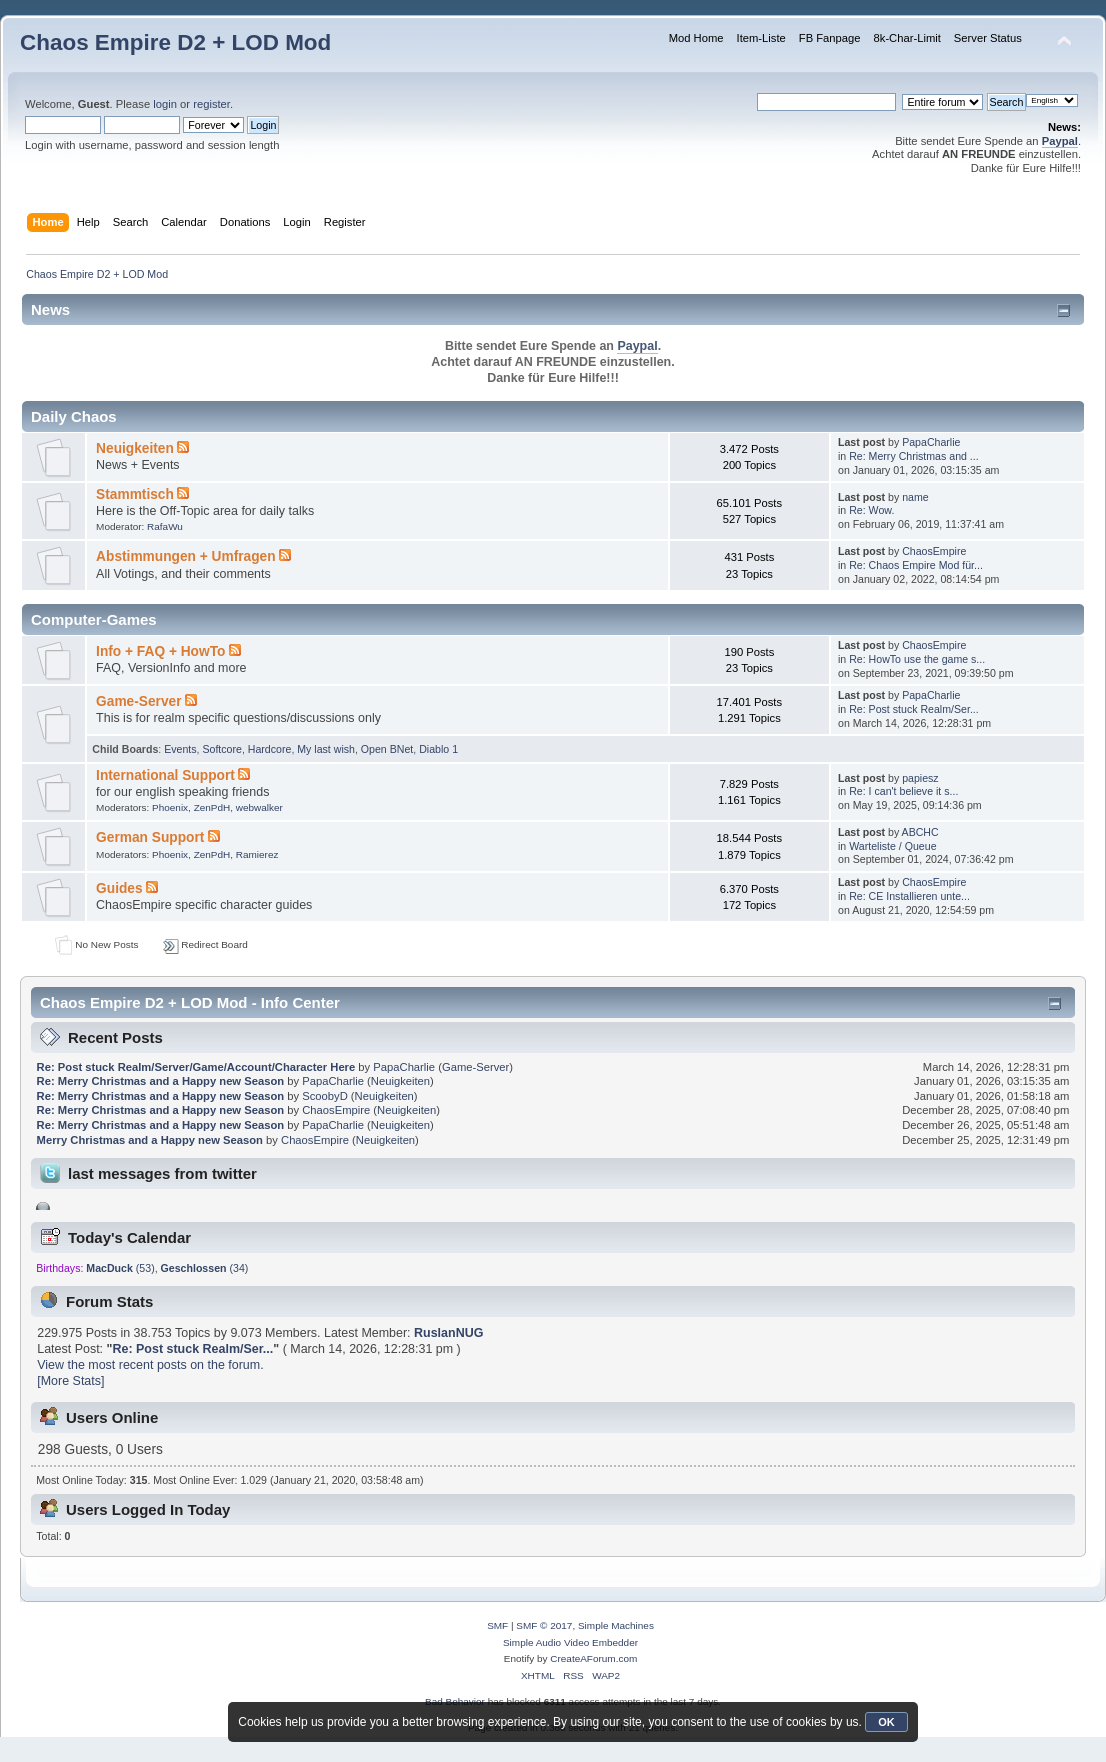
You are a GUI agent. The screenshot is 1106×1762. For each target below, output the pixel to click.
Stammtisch (135, 494)
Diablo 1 (438, 749)
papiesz (920, 778)
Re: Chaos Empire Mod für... (916, 565)
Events (180, 749)
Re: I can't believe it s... (903, 791)
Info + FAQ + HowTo (160, 651)
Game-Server (138, 701)
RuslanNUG (448, 1333)
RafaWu (165, 526)
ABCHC (920, 832)
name (915, 497)
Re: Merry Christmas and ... (914, 456)
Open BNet (387, 749)
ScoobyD (325, 1096)
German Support (150, 837)
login (165, 104)
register (211, 104)
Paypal (1060, 141)
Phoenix (170, 807)
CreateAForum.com (593, 1658)
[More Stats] (70, 1381)
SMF (497, 1625)
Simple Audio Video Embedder (570, 1642)
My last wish (326, 749)
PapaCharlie (931, 442)
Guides (119, 888)
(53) (120, 1268)
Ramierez (257, 854)
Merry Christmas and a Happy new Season (150, 1140)
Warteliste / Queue (892, 846)
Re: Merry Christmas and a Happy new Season (161, 1081)
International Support (165, 775)
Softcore (221, 749)
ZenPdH (212, 807)
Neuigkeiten (135, 448)
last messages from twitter (162, 1173)
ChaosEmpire (934, 551)
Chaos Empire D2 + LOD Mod (175, 42)
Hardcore (270, 749)
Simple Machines (616, 1625)
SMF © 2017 (544, 1625)
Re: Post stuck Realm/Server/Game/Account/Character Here (196, 1067)
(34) (205, 1268)
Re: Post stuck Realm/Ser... (914, 709)
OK (886, 1722)
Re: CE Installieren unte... (909, 896)
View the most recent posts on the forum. (150, 1365)
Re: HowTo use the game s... (917, 659)
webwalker (259, 807)
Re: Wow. (871, 510)
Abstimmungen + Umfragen (186, 556)
